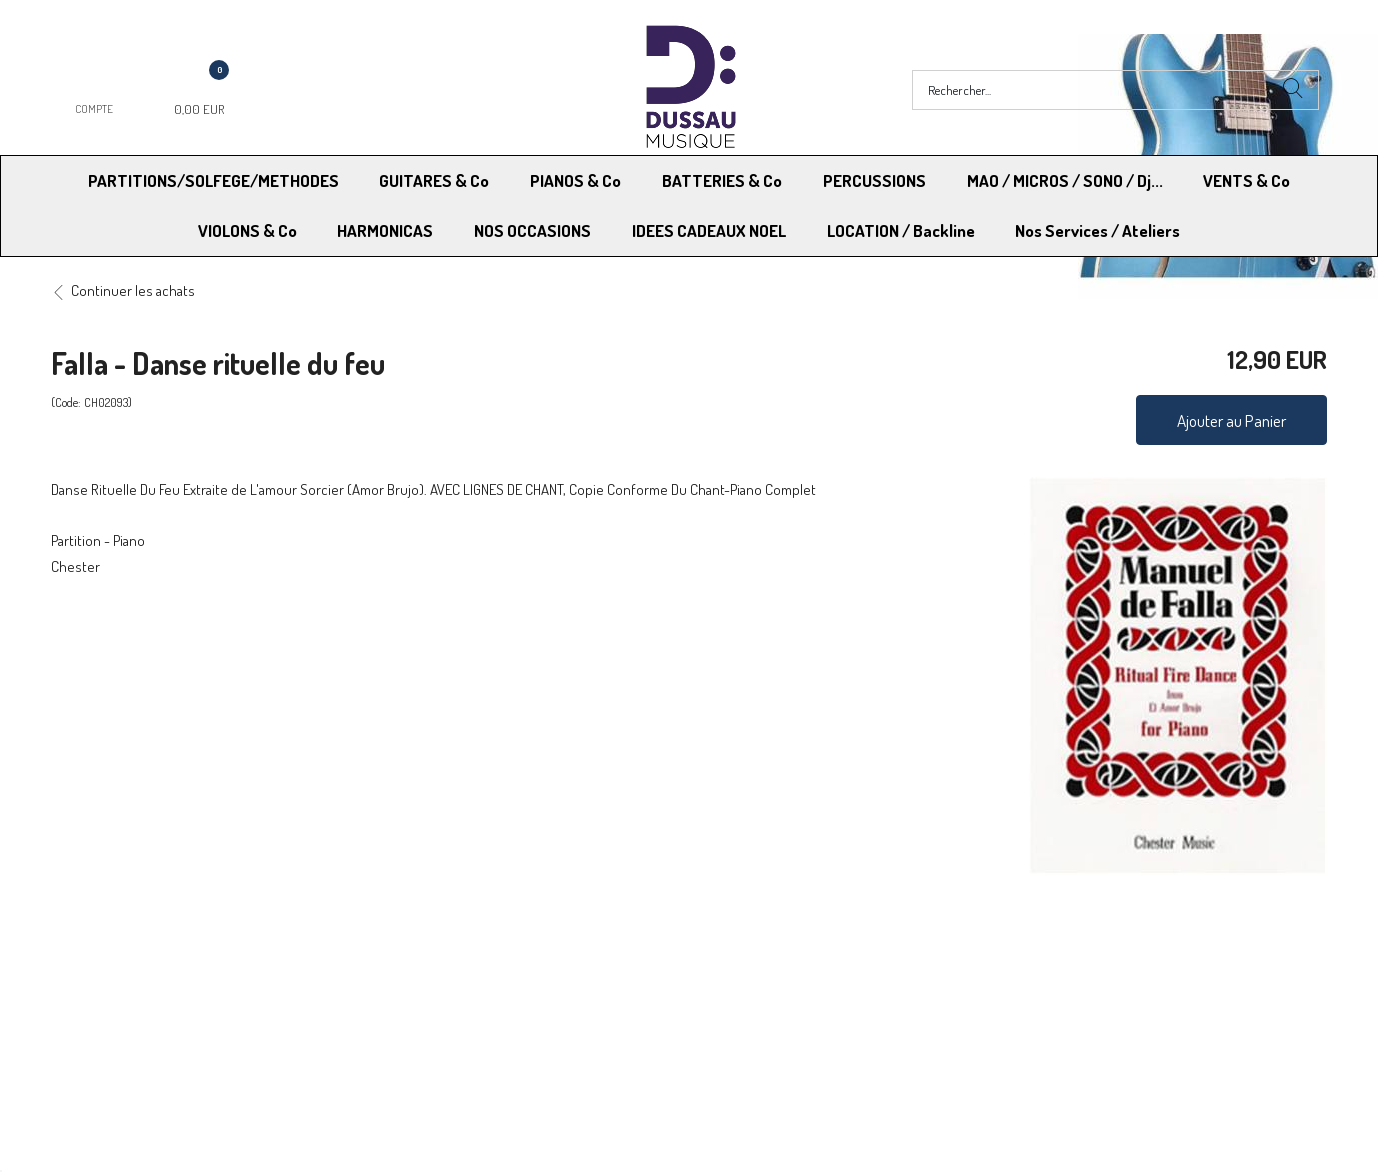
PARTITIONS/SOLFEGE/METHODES (213, 180)
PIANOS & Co (575, 180)
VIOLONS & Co (247, 230)
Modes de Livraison (127, 964)
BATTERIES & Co (722, 180)
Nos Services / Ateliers (1097, 230)
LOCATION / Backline (901, 230)
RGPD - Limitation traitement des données (820, 990)
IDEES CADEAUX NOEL (709, 230)
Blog (1019, 990)
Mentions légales (1057, 964)
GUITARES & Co (434, 180)
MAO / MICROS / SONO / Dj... (1065, 180)
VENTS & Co (1246, 180)
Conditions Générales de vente (787, 964)
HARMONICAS (385, 230)
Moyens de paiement (445, 964)
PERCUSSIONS (874, 180)
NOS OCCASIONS (532, 230)
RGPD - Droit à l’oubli (128, 990)
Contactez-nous (430, 990)
